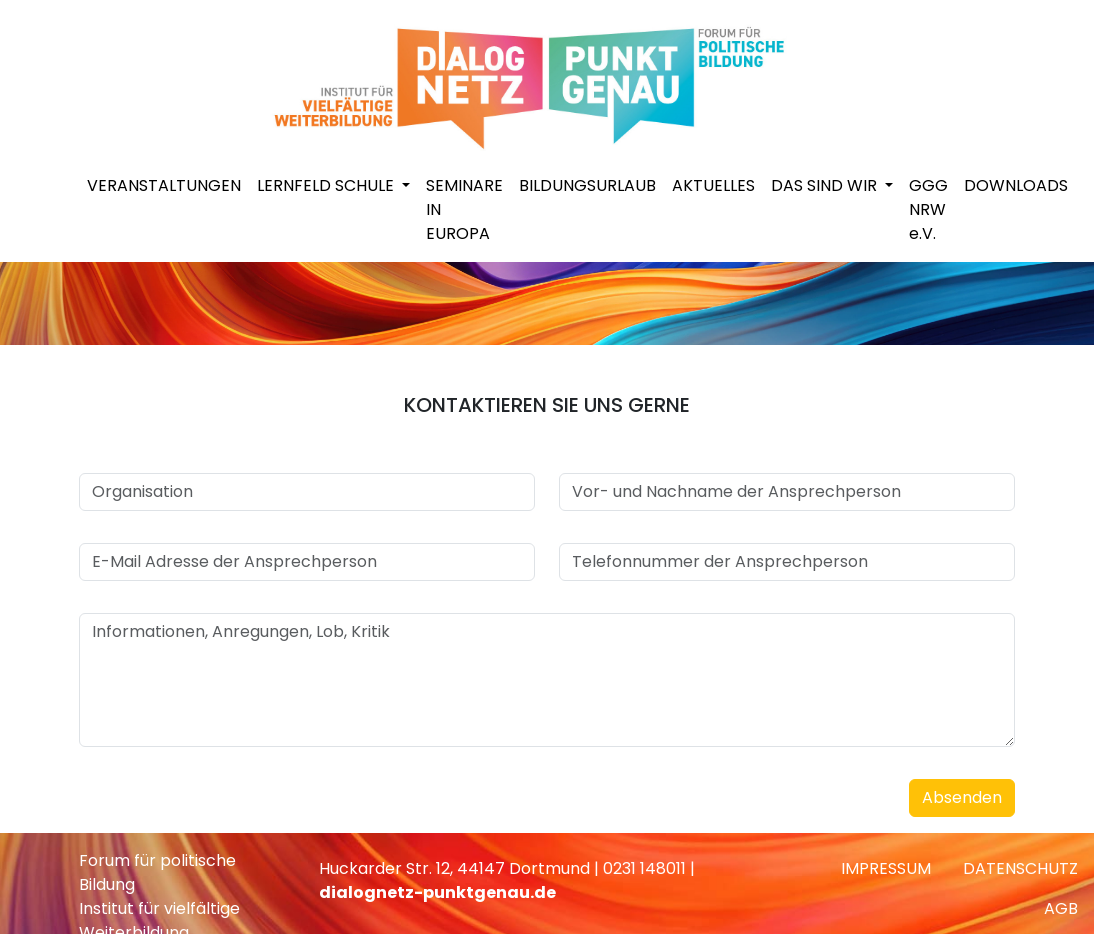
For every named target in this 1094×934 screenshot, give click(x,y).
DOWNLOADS (1016, 185)
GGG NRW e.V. (928, 209)
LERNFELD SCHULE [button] (327, 185)
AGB (1061, 908)
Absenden (962, 797)
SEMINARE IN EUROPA (464, 209)
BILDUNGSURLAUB (587, 185)
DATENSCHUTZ (1020, 868)
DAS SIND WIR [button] (826, 185)
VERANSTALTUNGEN (164, 185)
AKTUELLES (713, 185)
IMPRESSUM (886, 868)
